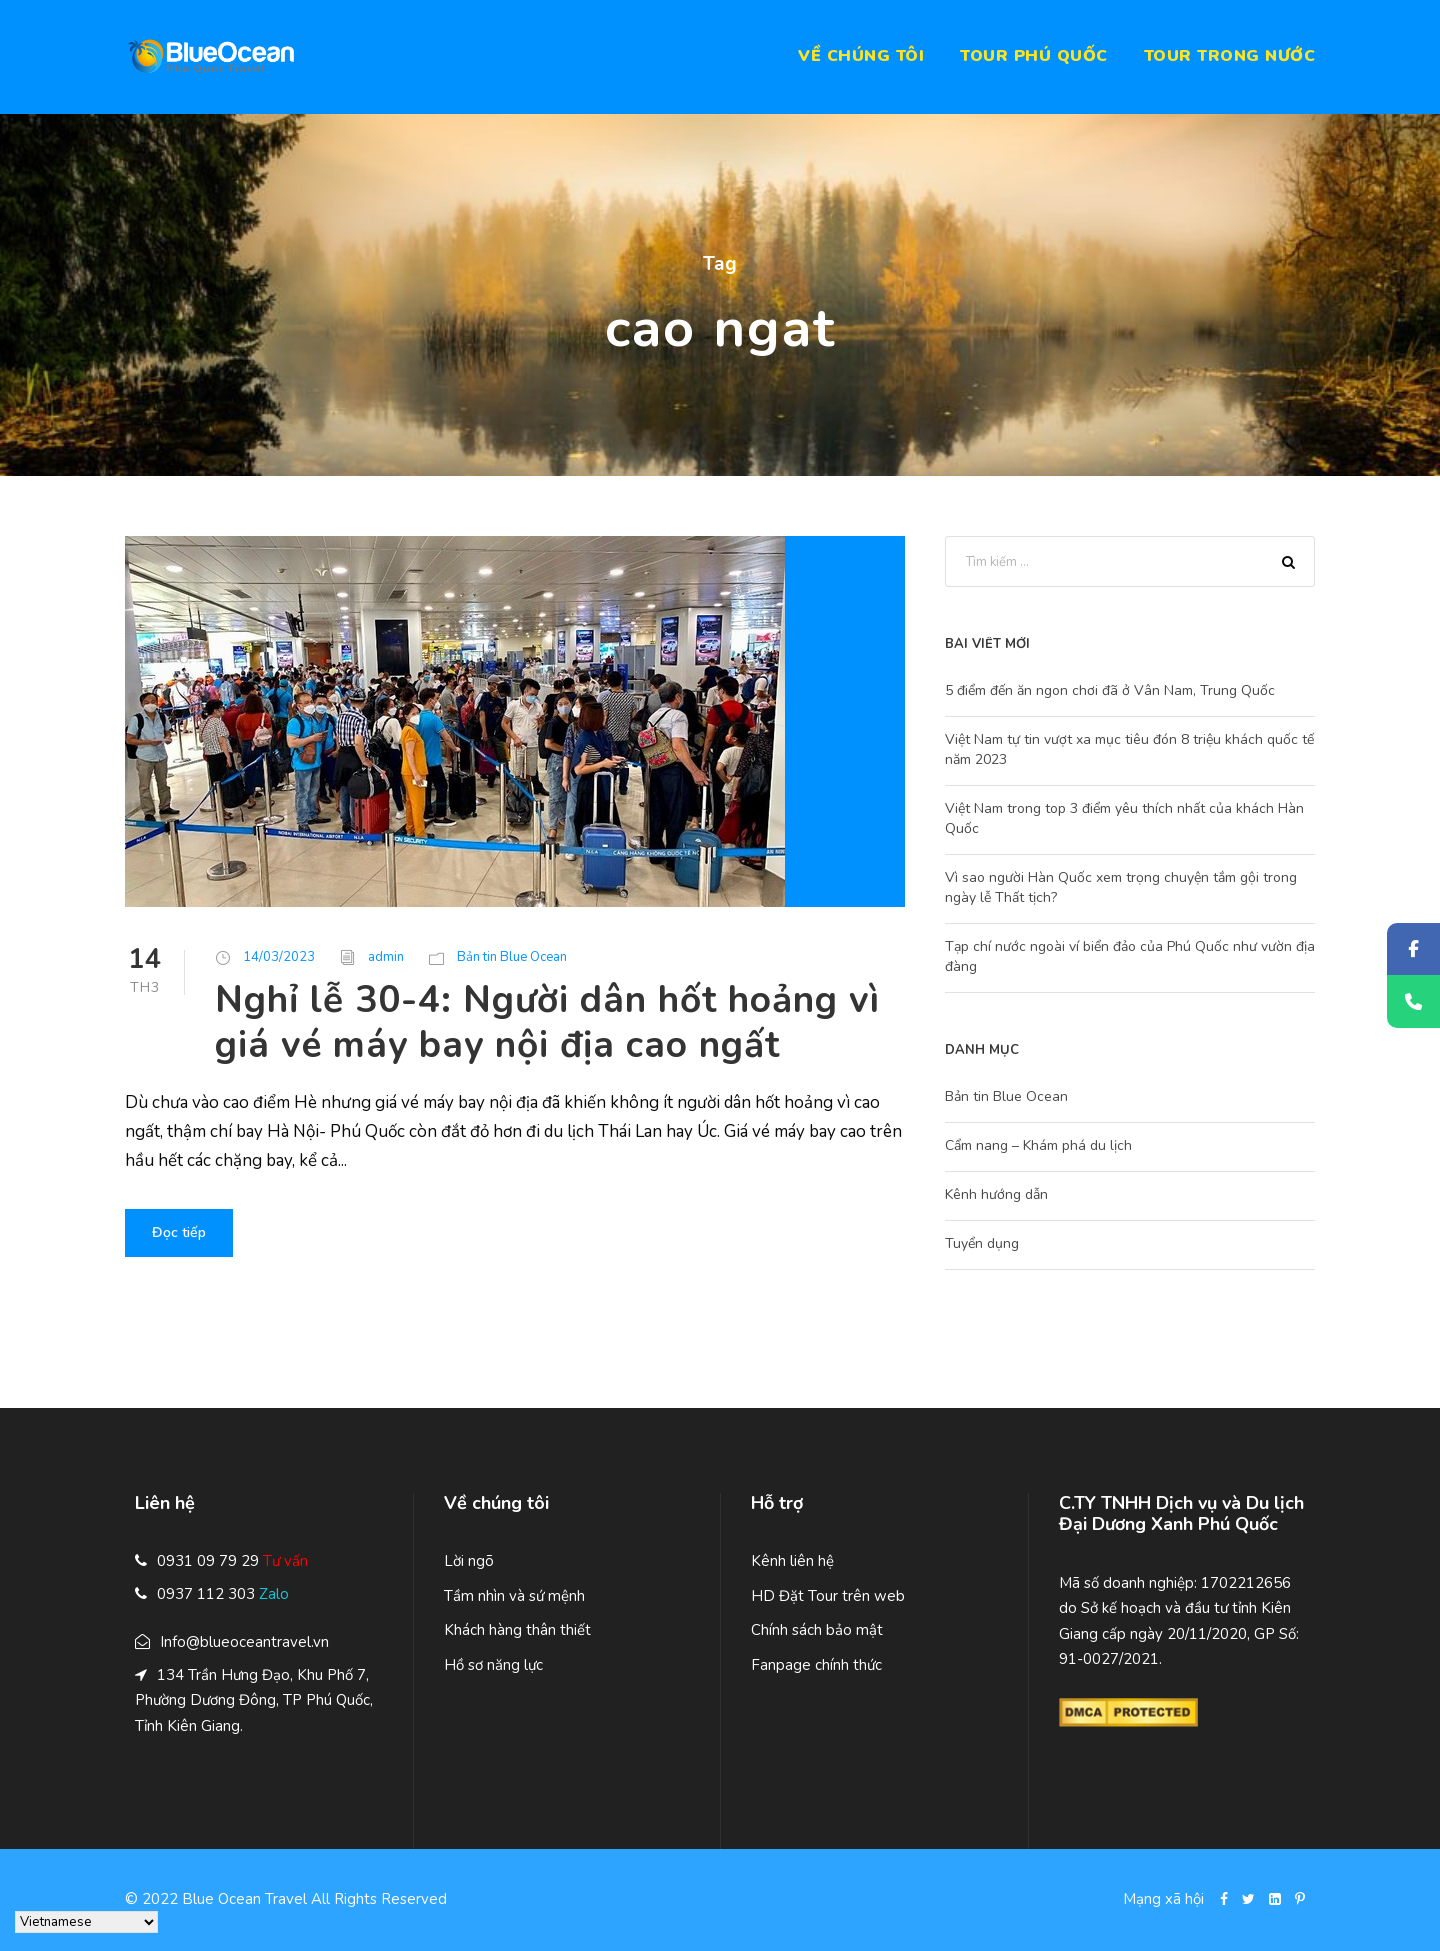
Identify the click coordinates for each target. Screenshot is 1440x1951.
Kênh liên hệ (792, 1561)
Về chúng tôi (861, 56)
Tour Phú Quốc (1034, 56)
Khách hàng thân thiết (517, 1630)
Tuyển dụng (982, 1243)
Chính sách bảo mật (817, 1630)
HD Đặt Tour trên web (828, 1596)
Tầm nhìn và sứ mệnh (514, 1596)
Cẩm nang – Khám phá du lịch (1038, 1145)
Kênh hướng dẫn (996, 1194)
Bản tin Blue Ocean (512, 957)
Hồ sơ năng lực (493, 1665)
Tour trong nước (1230, 56)
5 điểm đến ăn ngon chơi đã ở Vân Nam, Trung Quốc (1110, 690)
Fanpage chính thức (816, 1665)
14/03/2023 (279, 957)
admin (386, 957)
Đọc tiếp (179, 1232)
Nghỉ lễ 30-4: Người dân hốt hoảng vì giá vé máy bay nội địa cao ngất (547, 1022)
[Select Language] (86, 1922)
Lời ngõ (469, 1561)
